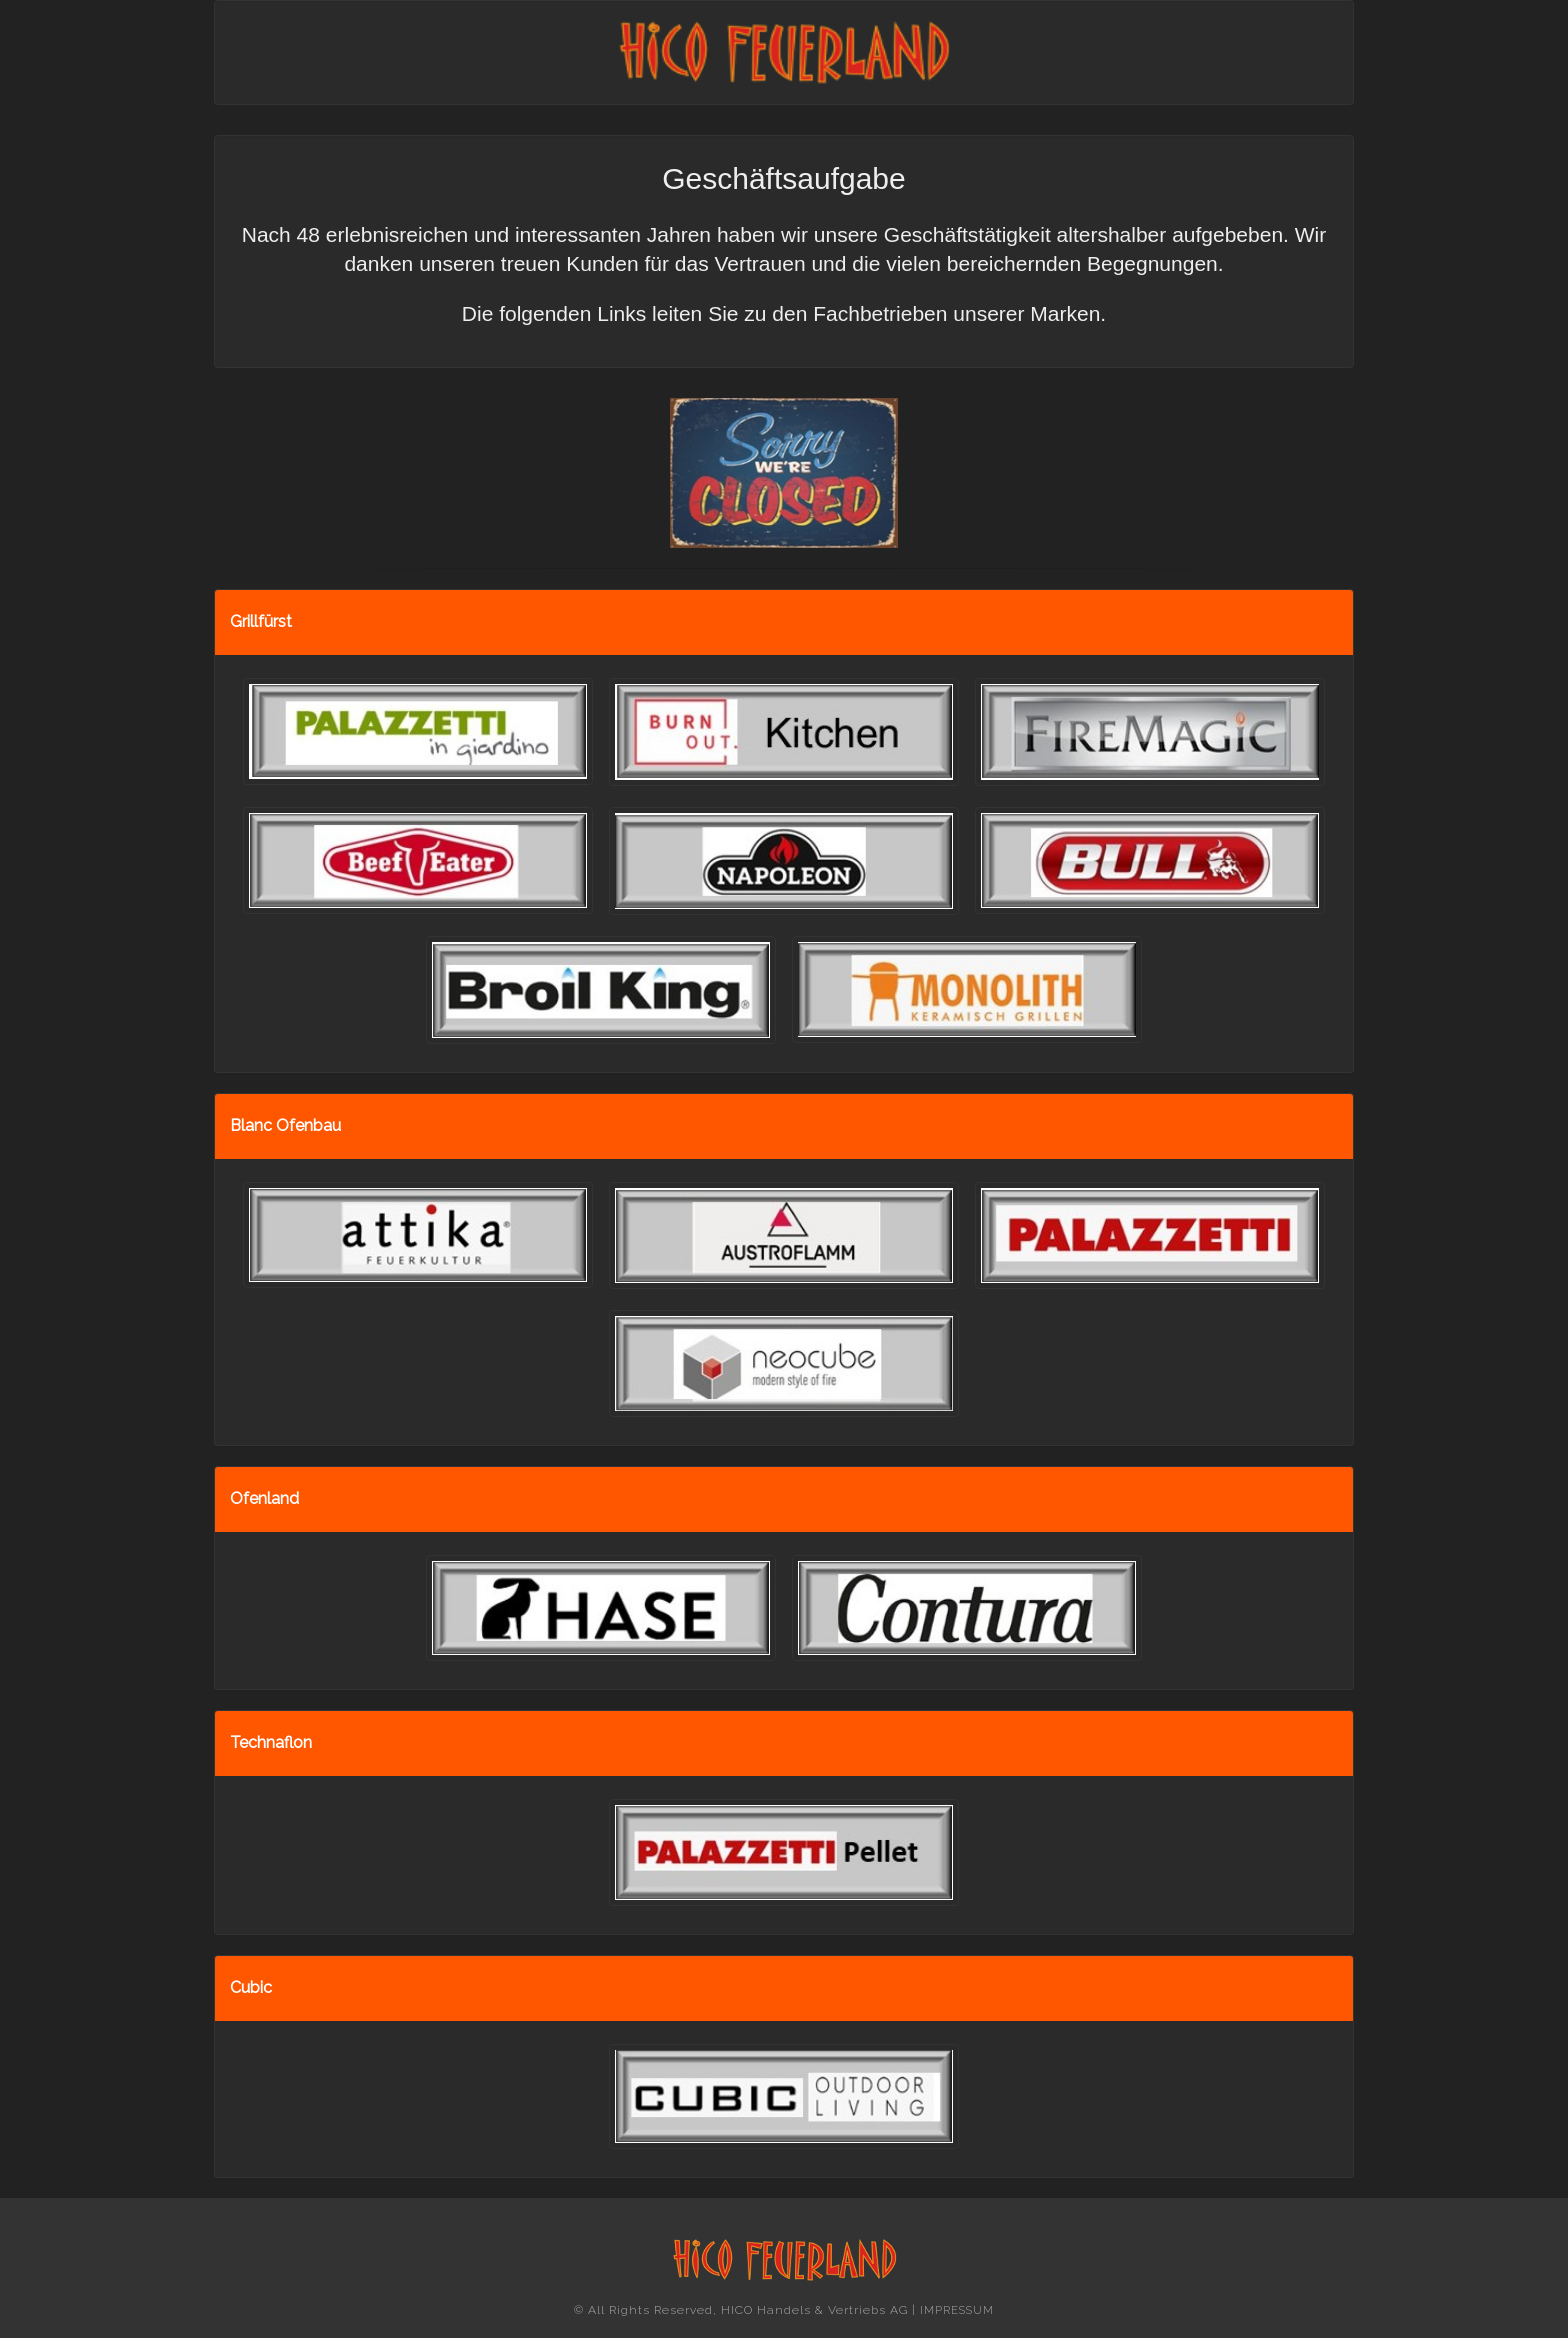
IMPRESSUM (957, 2310)
